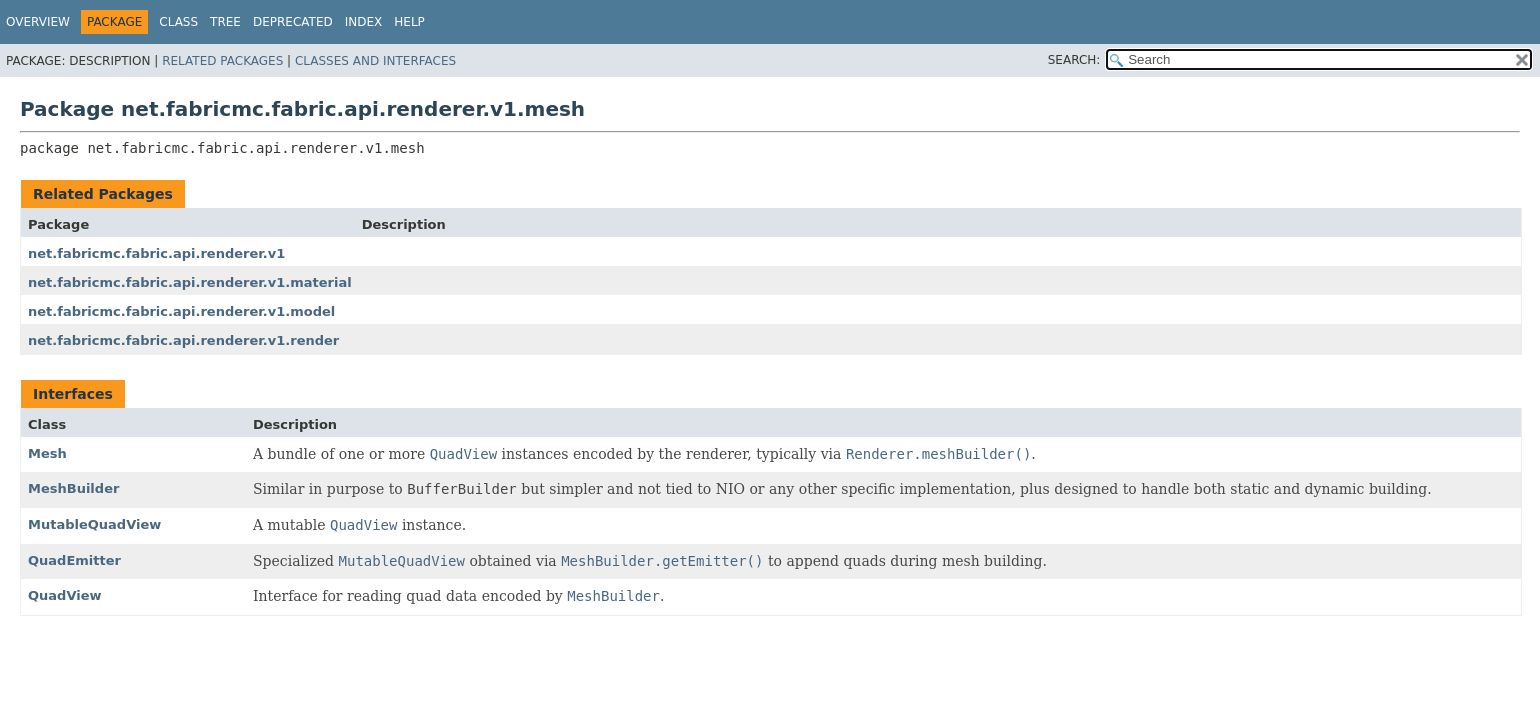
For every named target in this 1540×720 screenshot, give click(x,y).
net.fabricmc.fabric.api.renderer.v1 (156, 253)
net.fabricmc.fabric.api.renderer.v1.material (190, 282)
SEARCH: (1074, 60)
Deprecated (293, 22)
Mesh (47, 453)
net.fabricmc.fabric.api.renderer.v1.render (183, 340)
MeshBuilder (73, 488)
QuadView (65, 595)
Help (409, 22)
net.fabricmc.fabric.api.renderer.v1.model (181, 311)
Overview (38, 22)
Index (364, 22)
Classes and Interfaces (375, 61)
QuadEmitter (74, 560)
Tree (225, 22)
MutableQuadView (94, 524)
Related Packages (222, 61)
